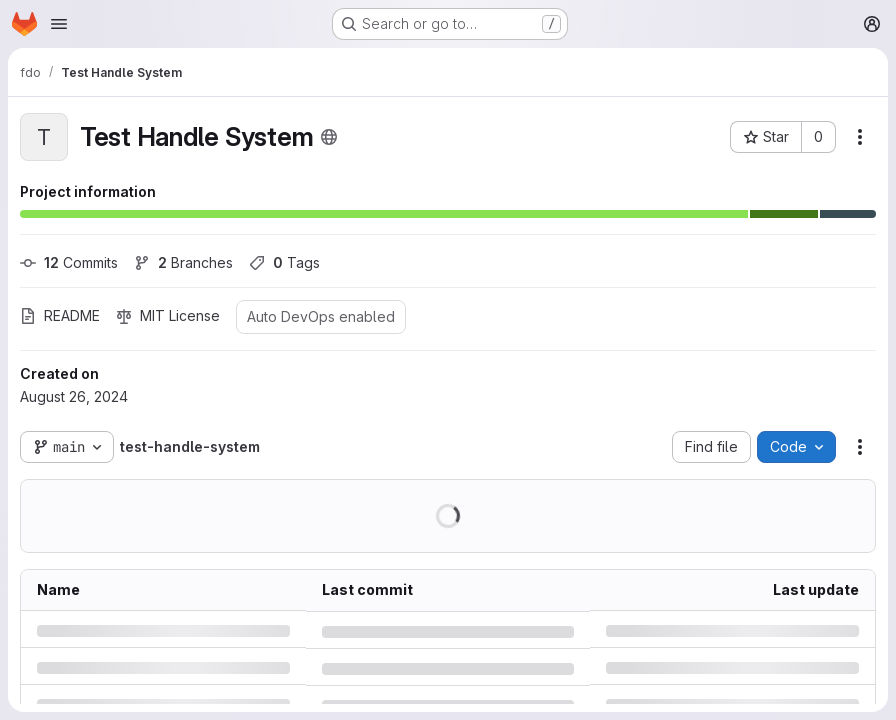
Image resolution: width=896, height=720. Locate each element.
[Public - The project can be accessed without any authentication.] (329, 137)
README (60, 315)
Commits (69, 262)
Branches (183, 262)
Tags (284, 262)
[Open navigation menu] (59, 24)
